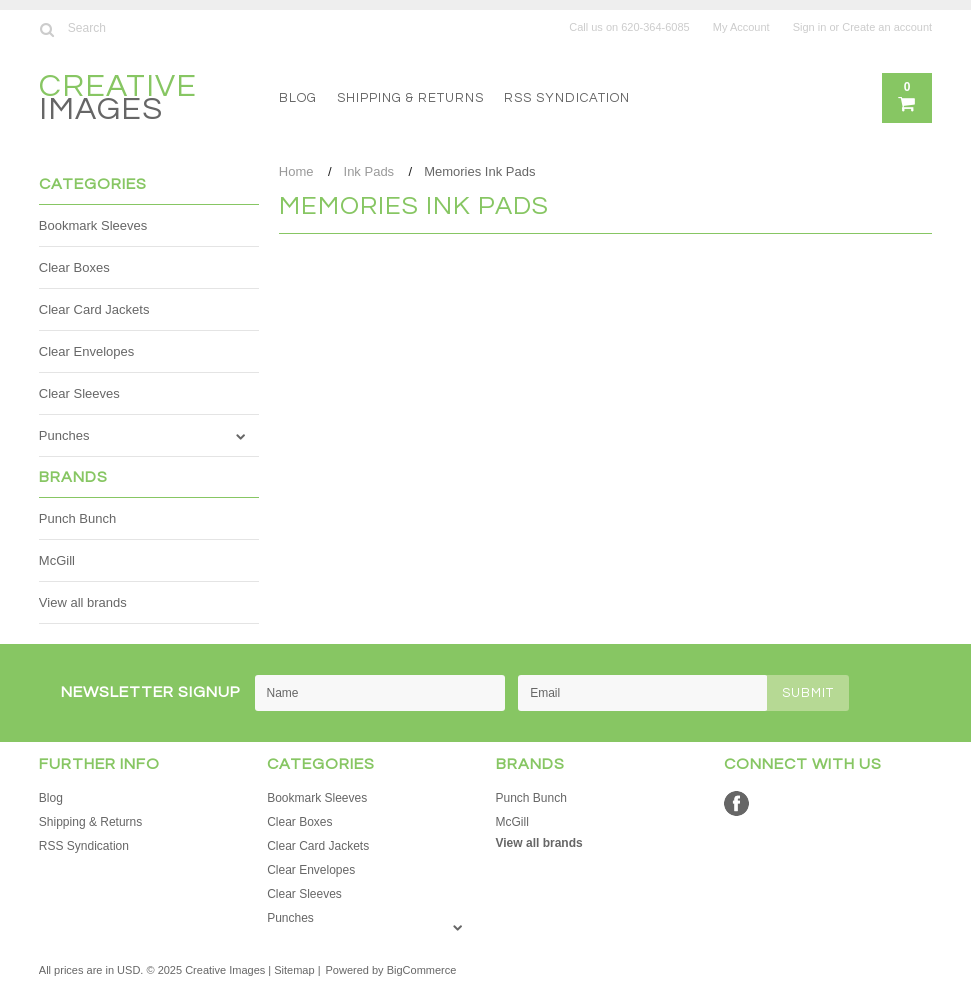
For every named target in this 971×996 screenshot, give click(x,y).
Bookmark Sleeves (93, 225)
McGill (57, 560)
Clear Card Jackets (94, 309)
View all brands (83, 602)
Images (118, 100)
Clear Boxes (74, 267)
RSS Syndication (567, 98)
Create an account (887, 27)
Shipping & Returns (410, 98)
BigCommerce (422, 970)
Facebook (736, 803)
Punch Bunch (77, 518)
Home (296, 171)
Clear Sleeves (79, 393)
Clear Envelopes (86, 351)
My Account (741, 27)
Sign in (810, 27)
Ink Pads (369, 171)
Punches (64, 435)
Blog (298, 98)
